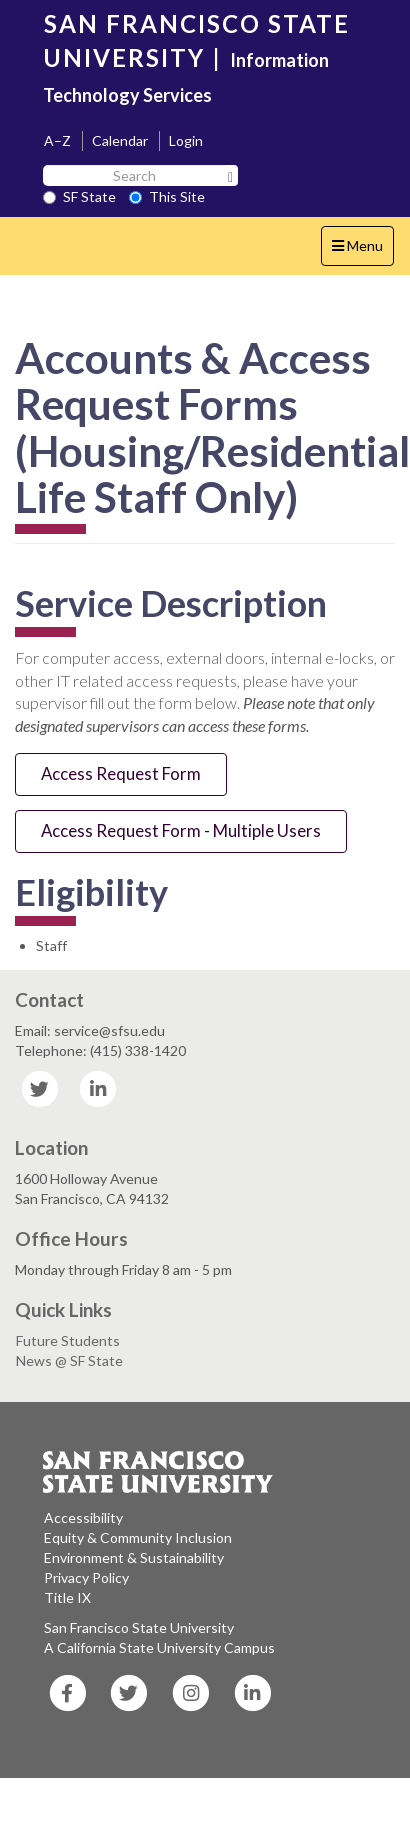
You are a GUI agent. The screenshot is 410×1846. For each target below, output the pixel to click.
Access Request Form (121, 773)
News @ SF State (69, 1360)
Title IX (67, 1597)
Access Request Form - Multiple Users (181, 830)
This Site (167, 196)
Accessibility (83, 1517)
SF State (79, 196)
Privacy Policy (86, 1577)
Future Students (68, 1340)
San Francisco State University (139, 1627)
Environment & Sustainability (134, 1557)
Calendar (120, 140)
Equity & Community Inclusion (138, 1537)
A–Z (57, 140)
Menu (362, 250)
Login (186, 140)
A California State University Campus (159, 1647)
